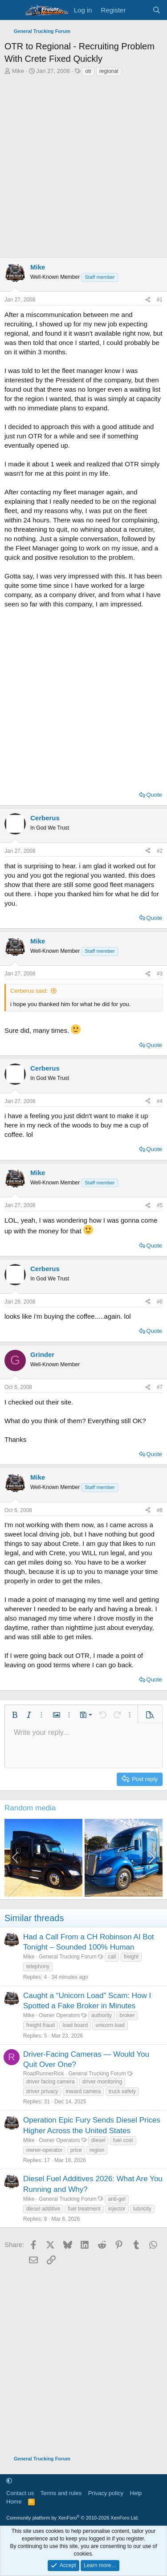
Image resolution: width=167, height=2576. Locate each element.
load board (75, 2025)
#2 (160, 851)
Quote (154, 794)
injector (117, 2209)
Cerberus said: (29, 990)
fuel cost (123, 2140)
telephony (37, 1966)
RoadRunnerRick (43, 2073)
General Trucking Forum (67, 1957)
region (97, 2150)
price (76, 2150)
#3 (160, 974)
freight (131, 1957)
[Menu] (12, 10)
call (112, 1957)
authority (101, 2015)
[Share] (148, 300)
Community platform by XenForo (72, 2517)
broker (126, 2015)
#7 (160, 1387)
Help (136, 2493)
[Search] (156, 10)
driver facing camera (50, 2081)
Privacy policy (105, 2493)
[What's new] (138, 10)
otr (88, 71)
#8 (160, 1510)
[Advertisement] (83, 164)
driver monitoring (102, 2081)
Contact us (20, 2493)
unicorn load (109, 2025)
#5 (160, 1205)
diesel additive (43, 2209)
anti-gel (116, 2199)
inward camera (83, 2091)
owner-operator (44, 2150)
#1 (160, 300)
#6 (160, 1302)
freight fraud (40, 2025)
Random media (30, 1808)
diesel (98, 2140)
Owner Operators (59, 2015)
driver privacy (42, 2091)
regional (108, 71)
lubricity (142, 2209)
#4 (160, 1101)
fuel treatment (84, 2209)
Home (14, 2501)
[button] (14, 1715)
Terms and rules (61, 2493)
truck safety (122, 2091)
